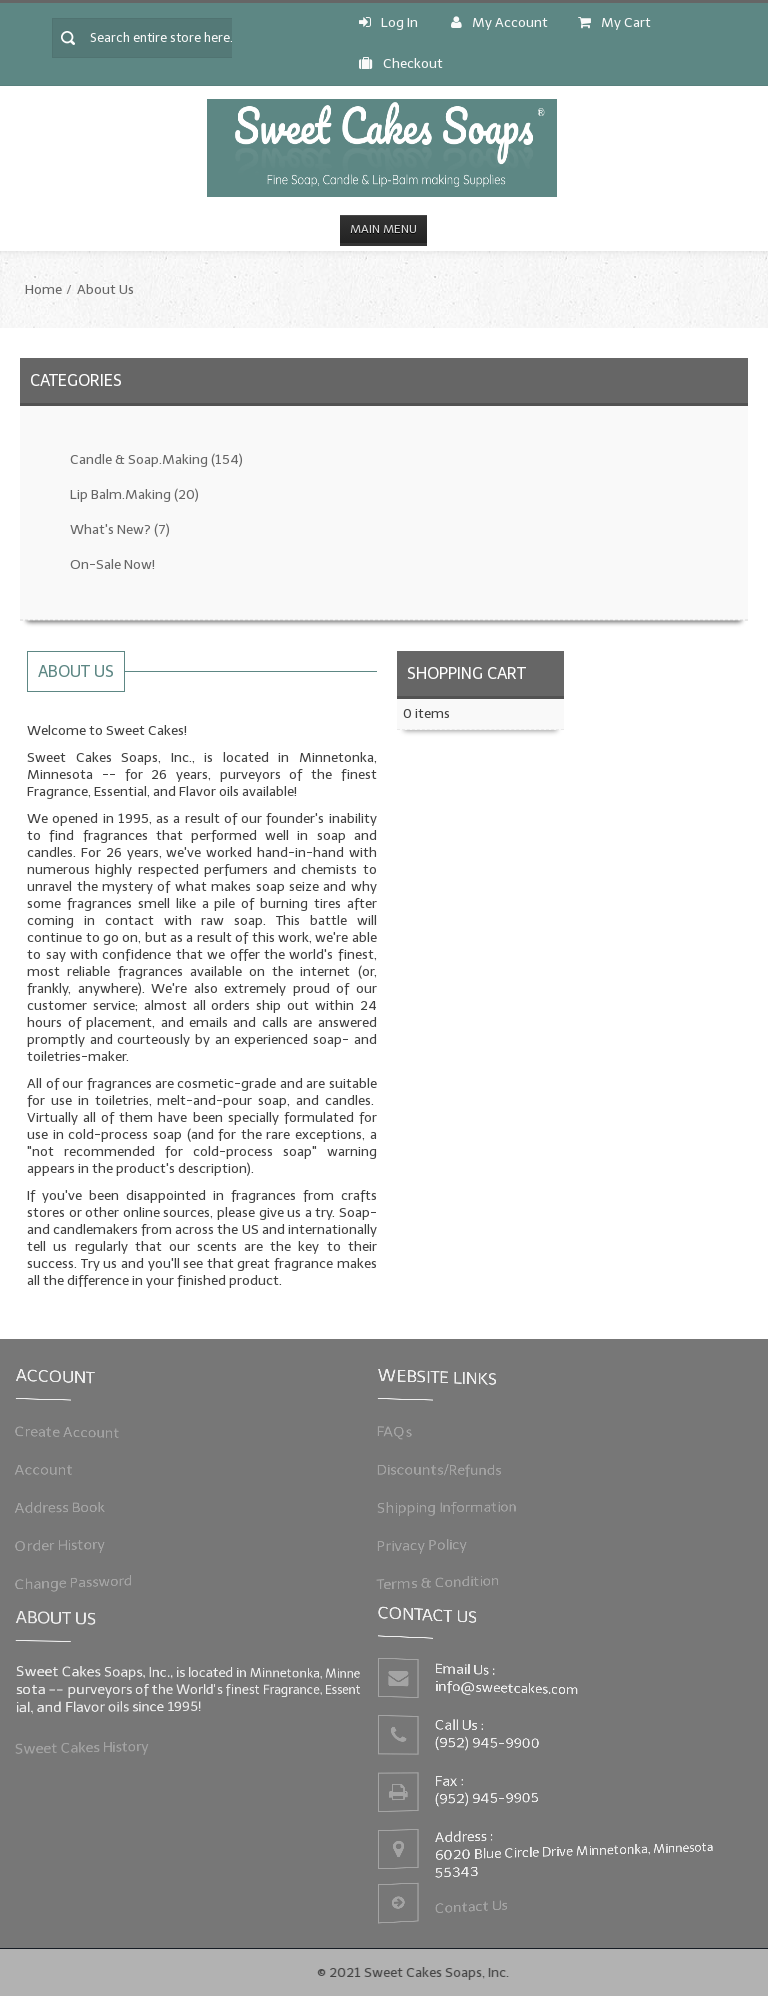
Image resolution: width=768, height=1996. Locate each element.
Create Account (74, 1435)
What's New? (120, 529)
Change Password (80, 1576)
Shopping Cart (466, 673)
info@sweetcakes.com (509, 1690)
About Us (105, 289)
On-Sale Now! (112, 564)
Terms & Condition (445, 1576)
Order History (68, 1541)
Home (43, 289)
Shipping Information (453, 1505)
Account (53, 1469)
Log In (388, 22)
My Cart (614, 22)
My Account (499, 22)
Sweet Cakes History (88, 1744)
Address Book (68, 1505)
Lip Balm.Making (134, 494)
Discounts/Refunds (446, 1469)
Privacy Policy (430, 1541)
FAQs (405, 1435)
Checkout (401, 63)
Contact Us (474, 1901)
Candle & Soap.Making (156, 459)
